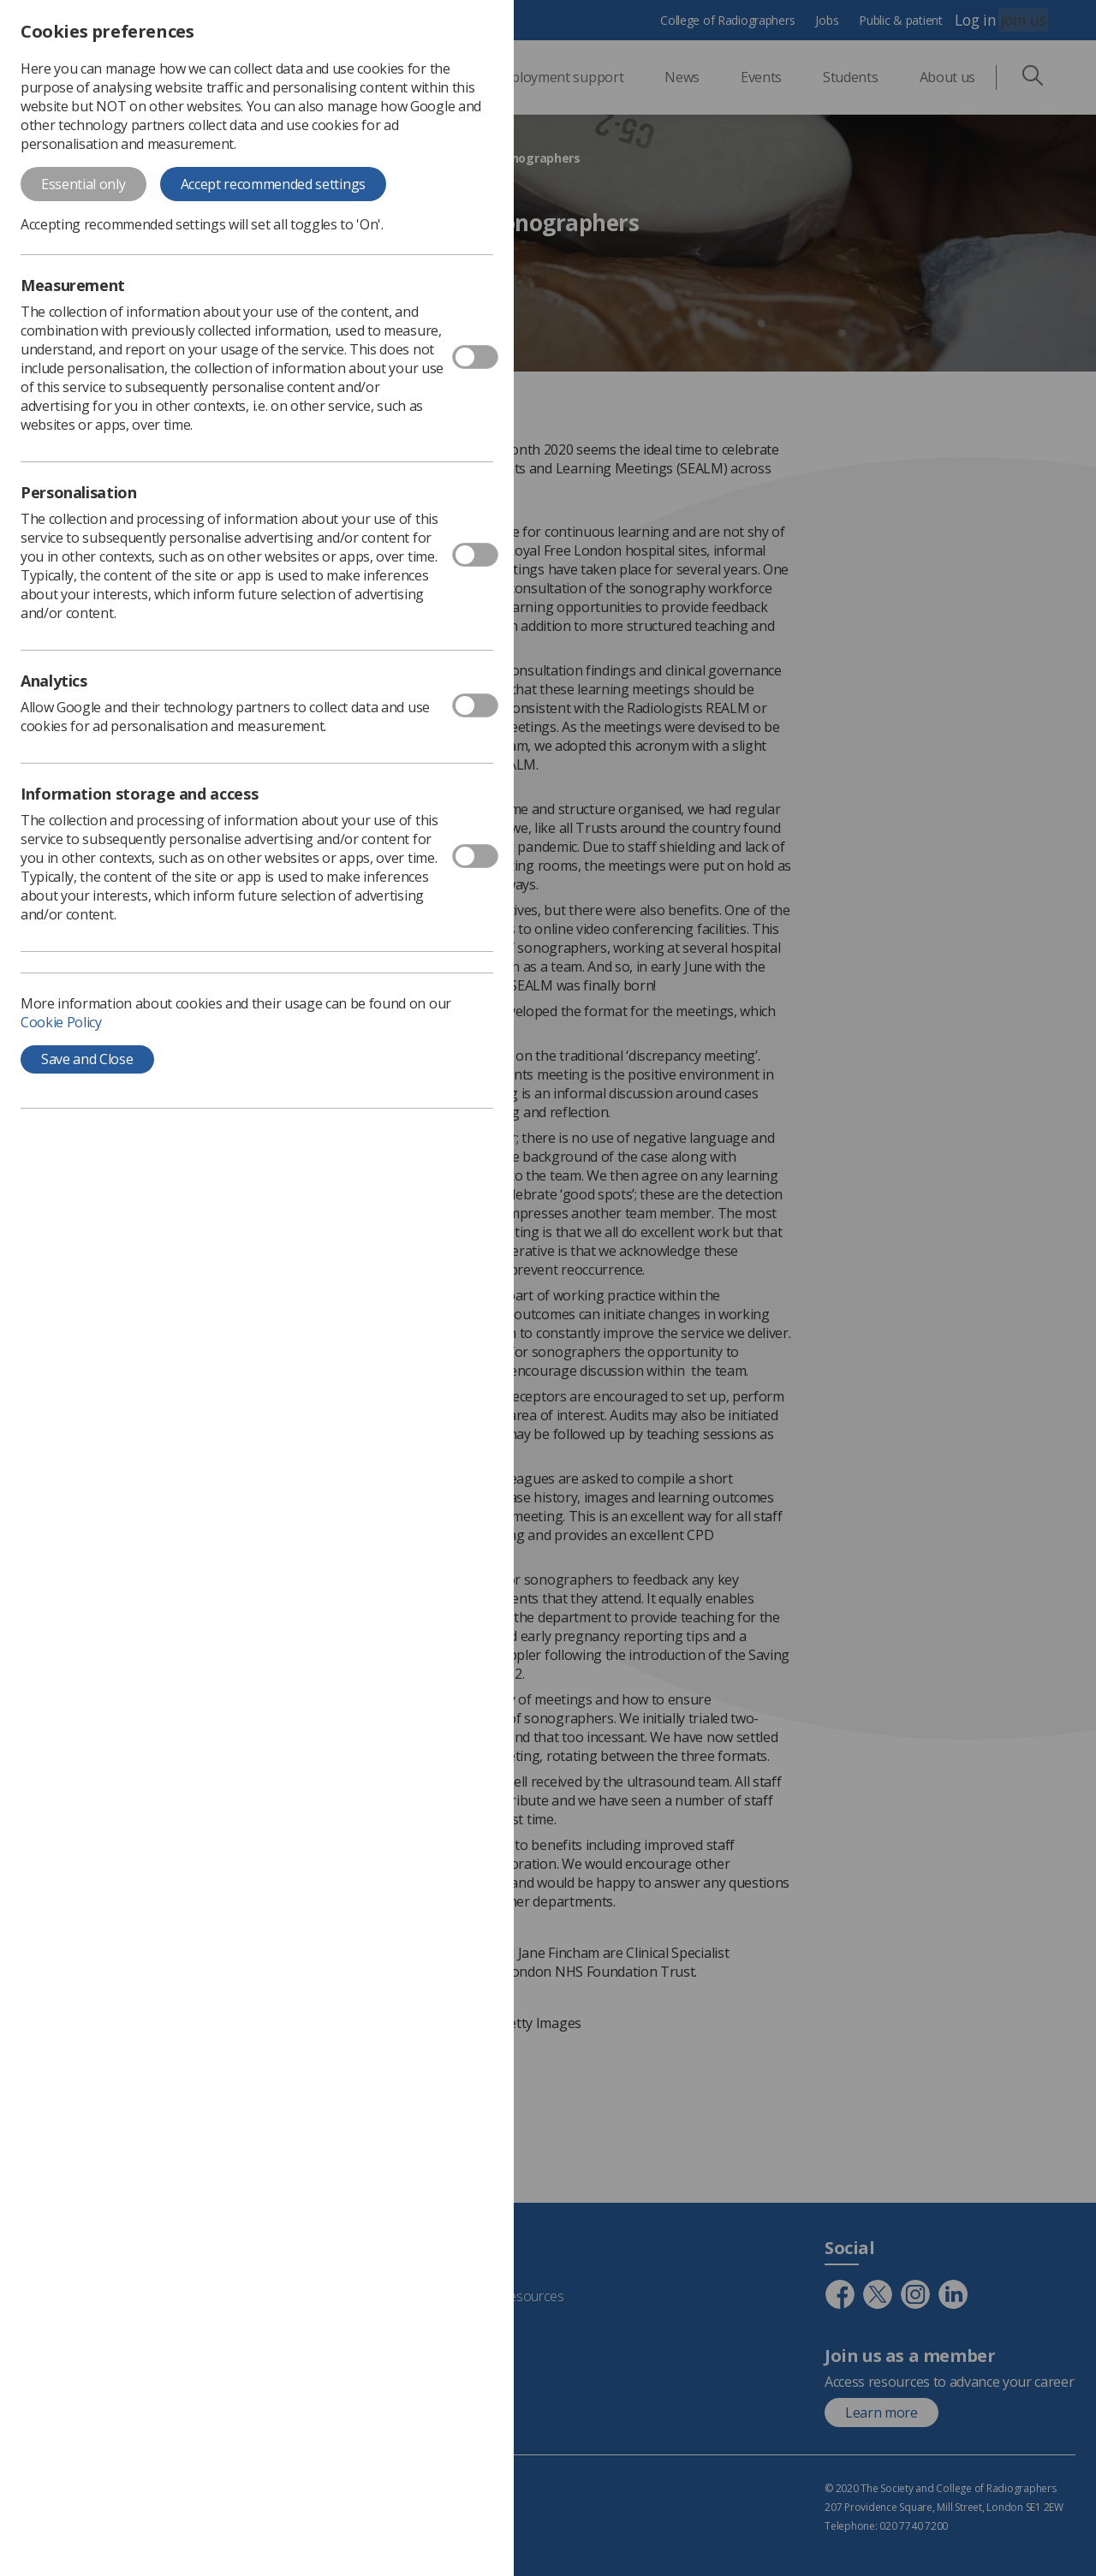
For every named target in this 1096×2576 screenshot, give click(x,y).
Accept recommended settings (273, 184)
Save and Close (87, 1059)
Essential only (83, 184)
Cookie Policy (61, 1022)
